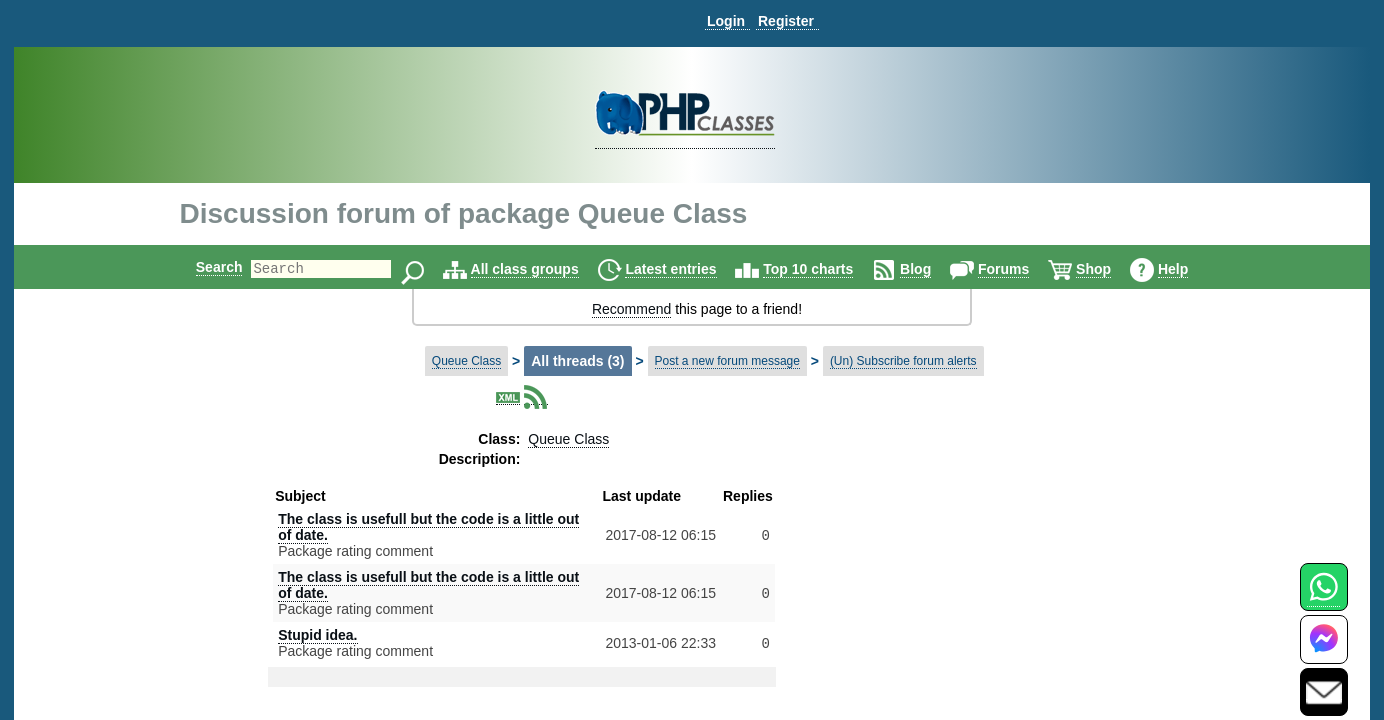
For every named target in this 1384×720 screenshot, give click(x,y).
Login (726, 21)
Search (202, 267)
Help (1190, 269)
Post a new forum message (727, 361)
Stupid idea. (317, 635)
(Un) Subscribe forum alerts (903, 361)
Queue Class (466, 361)
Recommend (631, 309)
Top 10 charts (825, 269)
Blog (932, 269)
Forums (1020, 269)
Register (786, 21)
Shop (1110, 269)
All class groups (542, 269)
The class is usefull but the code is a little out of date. (428, 527)
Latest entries (687, 269)
